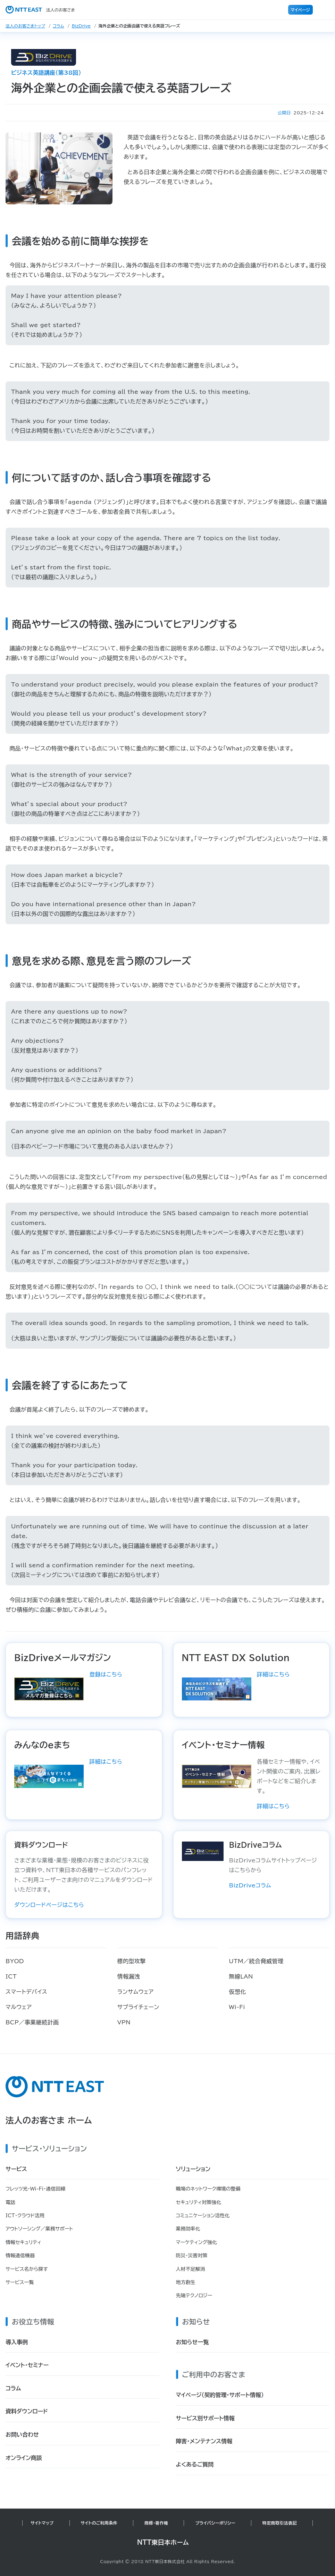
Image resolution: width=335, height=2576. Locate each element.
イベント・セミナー (27, 2365)
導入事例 (17, 2342)
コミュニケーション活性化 (203, 2215)
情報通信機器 (20, 2255)
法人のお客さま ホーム (49, 2120)
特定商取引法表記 (279, 2523)
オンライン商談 (24, 2458)
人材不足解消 (190, 2269)
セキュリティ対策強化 (198, 2202)
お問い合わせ (22, 2434)
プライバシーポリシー (215, 2523)
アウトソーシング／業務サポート (39, 2228)
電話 (10, 2202)
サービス (16, 2169)
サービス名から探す (27, 2269)
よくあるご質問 (195, 2464)
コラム (58, 26)
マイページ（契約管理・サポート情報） (220, 2395)
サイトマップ (42, 2523)
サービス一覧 (20, 2282)
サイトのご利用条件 (99, 2523)
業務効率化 (188, 2228)
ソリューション (193, 2169)
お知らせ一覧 (192, 2342)
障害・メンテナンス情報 (204, 2441)
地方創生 (185, 2282)
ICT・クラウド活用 (25, 2215)
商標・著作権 (156, 2523)
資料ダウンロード (27, 2411)
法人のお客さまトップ (25, 26)
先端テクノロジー (194, 2295)
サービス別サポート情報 (205, 2418)
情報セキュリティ (23, 2242)
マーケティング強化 (196, 2242)
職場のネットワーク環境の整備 (208, 2188)
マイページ (300, 10)
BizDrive (81, 26)
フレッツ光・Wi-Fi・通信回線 (35, 2188)
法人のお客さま (40, 10)
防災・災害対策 (192, 2255)
